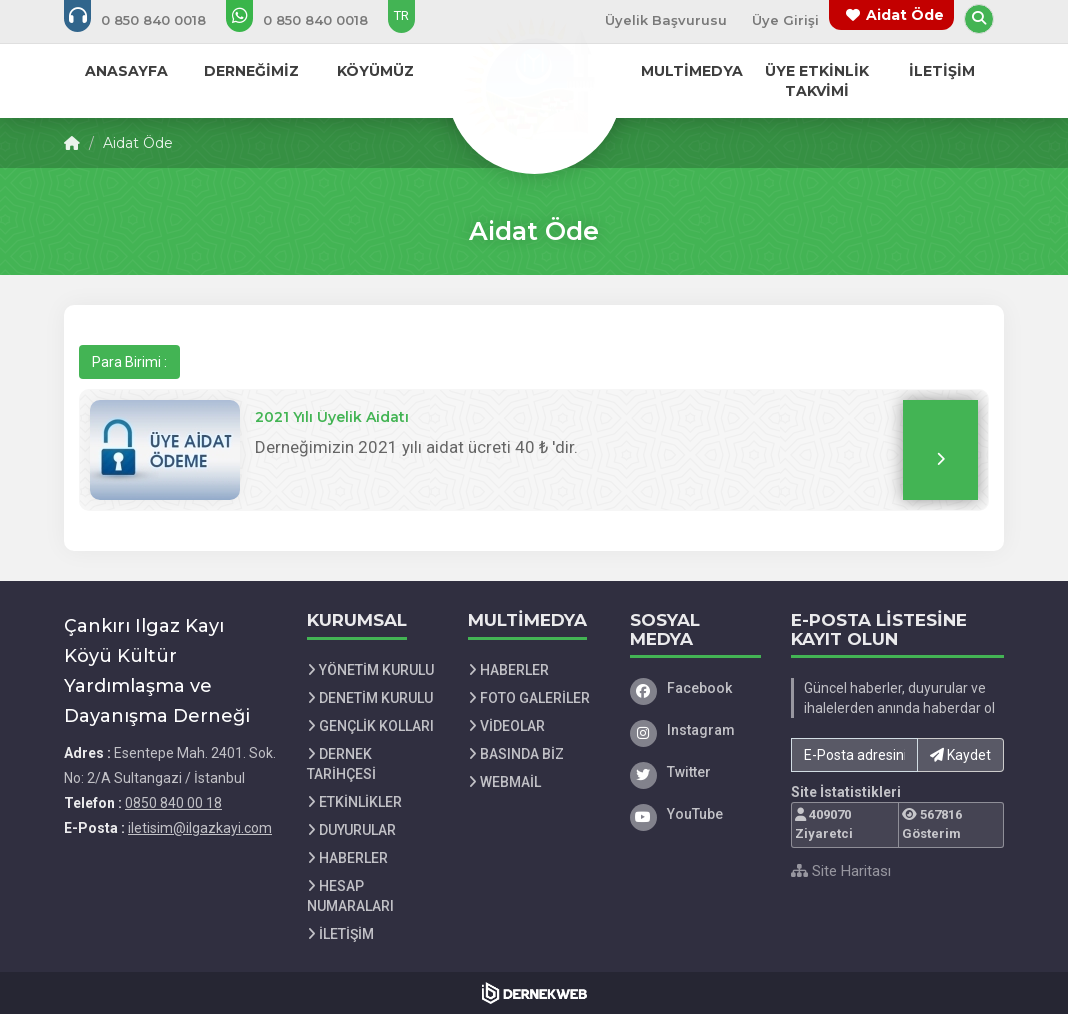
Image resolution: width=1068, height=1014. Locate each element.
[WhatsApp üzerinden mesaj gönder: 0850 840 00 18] (310, 20)
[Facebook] (696, 688)
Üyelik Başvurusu (666, 20)
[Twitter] (696, 772)
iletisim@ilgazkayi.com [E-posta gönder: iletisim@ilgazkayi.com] (200, 828)
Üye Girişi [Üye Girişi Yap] (785, 20)
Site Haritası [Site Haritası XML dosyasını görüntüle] (841, 871)
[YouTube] (696, 814)
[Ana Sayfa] (534, 84)
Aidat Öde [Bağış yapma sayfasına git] (905, 15)
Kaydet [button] (960, 755)
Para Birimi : (129, 362)
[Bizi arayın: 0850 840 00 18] (148, 20)
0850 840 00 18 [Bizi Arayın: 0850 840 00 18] (173, 803)
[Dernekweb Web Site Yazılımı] (534, 993)
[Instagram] (696, 730)
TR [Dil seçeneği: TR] (401, 15)
